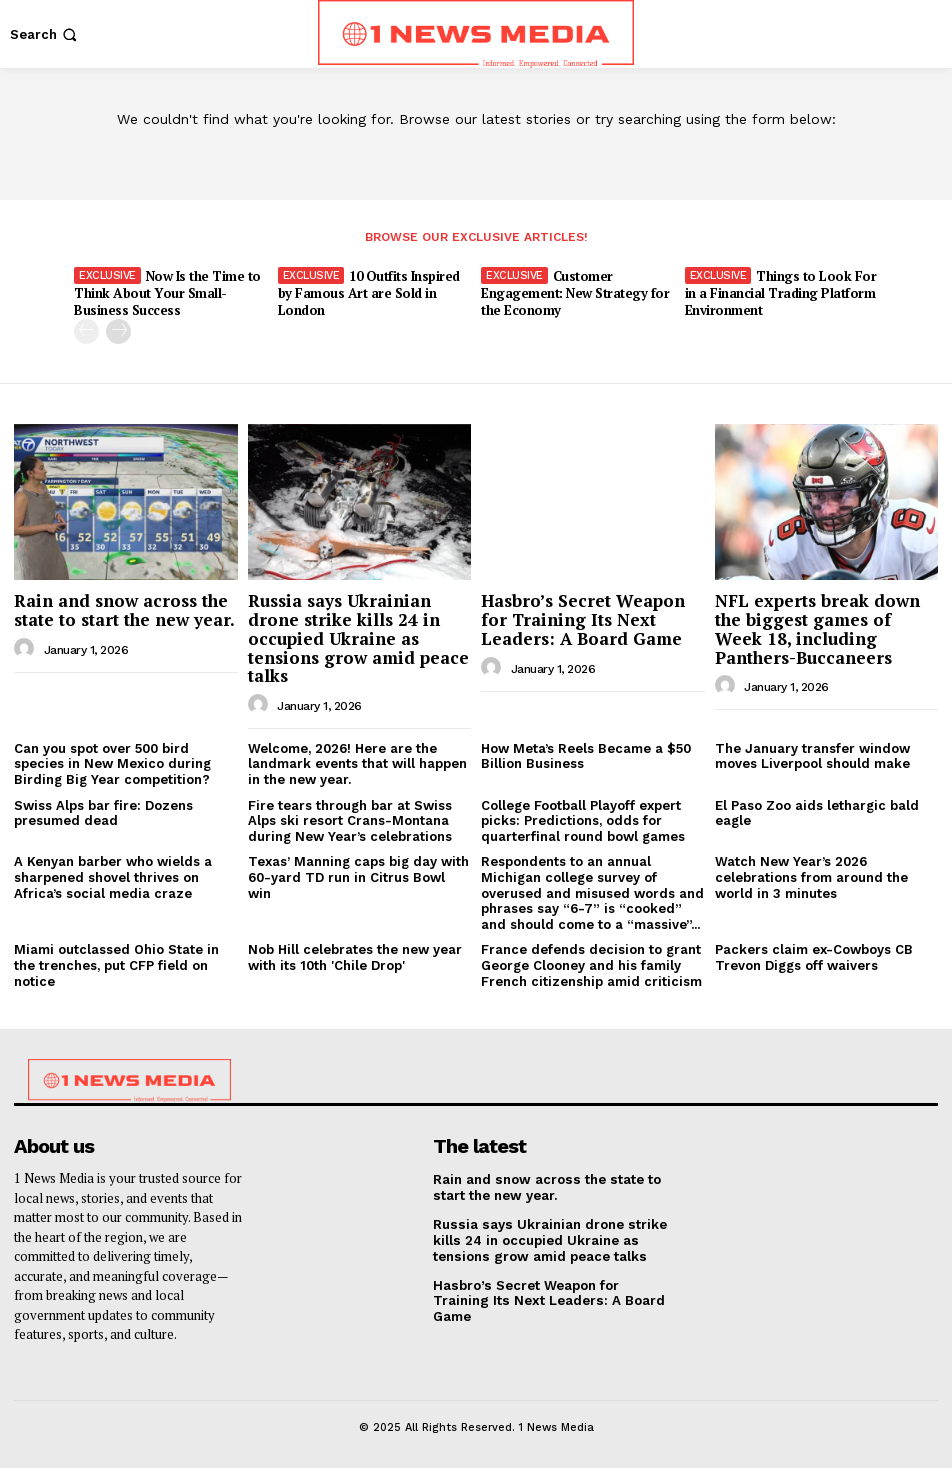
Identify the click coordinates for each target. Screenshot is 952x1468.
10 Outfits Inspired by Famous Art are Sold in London (369, 293)
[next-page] (118, 331)
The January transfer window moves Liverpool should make (812, 755)
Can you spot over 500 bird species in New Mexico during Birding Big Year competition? (112, 763)
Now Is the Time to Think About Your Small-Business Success (167, 293)
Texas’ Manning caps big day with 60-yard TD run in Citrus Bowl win (358, 877)
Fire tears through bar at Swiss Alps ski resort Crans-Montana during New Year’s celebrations (350, 820)
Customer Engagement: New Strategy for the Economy (575, 293)
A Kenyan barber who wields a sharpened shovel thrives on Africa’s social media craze (113, 877)
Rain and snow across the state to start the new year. (124, 610)
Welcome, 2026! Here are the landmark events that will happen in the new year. (357, 763)
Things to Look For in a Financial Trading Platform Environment (781, 293)
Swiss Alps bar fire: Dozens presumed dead (103, 812)
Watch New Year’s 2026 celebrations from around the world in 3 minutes (811, 877)
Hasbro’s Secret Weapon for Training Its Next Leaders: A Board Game (583, 619)
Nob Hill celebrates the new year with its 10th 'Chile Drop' (355, 957)
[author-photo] (27, 648)
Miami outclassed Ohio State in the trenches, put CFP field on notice (116, 965)
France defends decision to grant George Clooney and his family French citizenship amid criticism (591, 965)
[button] (45, 34)
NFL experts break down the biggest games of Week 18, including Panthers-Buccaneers (817, 628)
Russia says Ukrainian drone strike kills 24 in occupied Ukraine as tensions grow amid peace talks (358, 638)
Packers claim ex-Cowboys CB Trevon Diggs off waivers (814, 957)
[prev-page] (86, 331)
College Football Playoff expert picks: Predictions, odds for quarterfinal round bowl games (583, 820)
